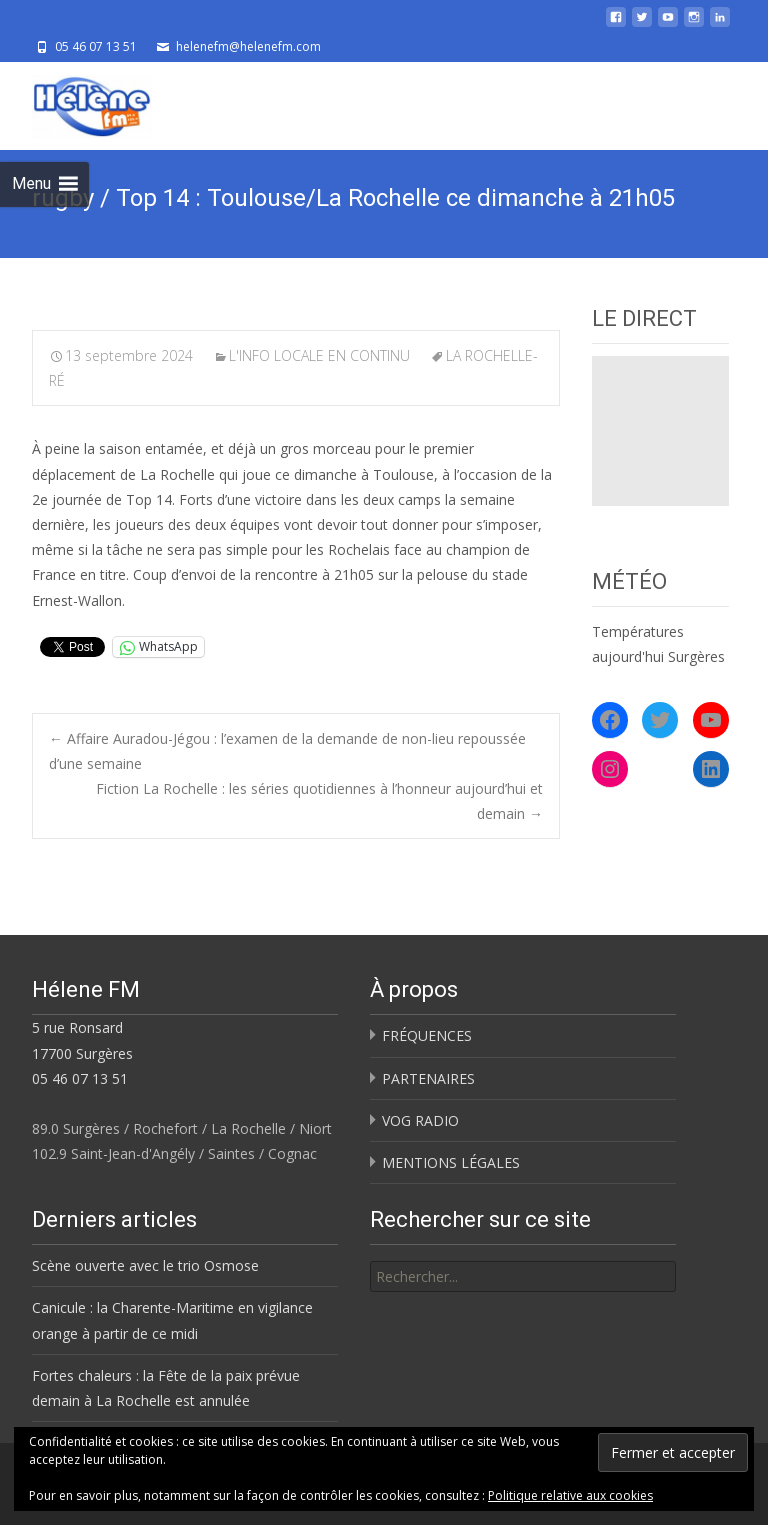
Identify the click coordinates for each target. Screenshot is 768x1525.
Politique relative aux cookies (570, 1495)
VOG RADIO (420, 1120)
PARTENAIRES (428, 1078)
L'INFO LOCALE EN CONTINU (319, 355)
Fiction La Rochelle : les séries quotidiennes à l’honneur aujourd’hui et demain (319, 801)
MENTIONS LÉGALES (451, 1162)
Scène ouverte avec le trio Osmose (145, 1265)
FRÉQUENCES (427, 1035)
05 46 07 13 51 (80, 1078)
